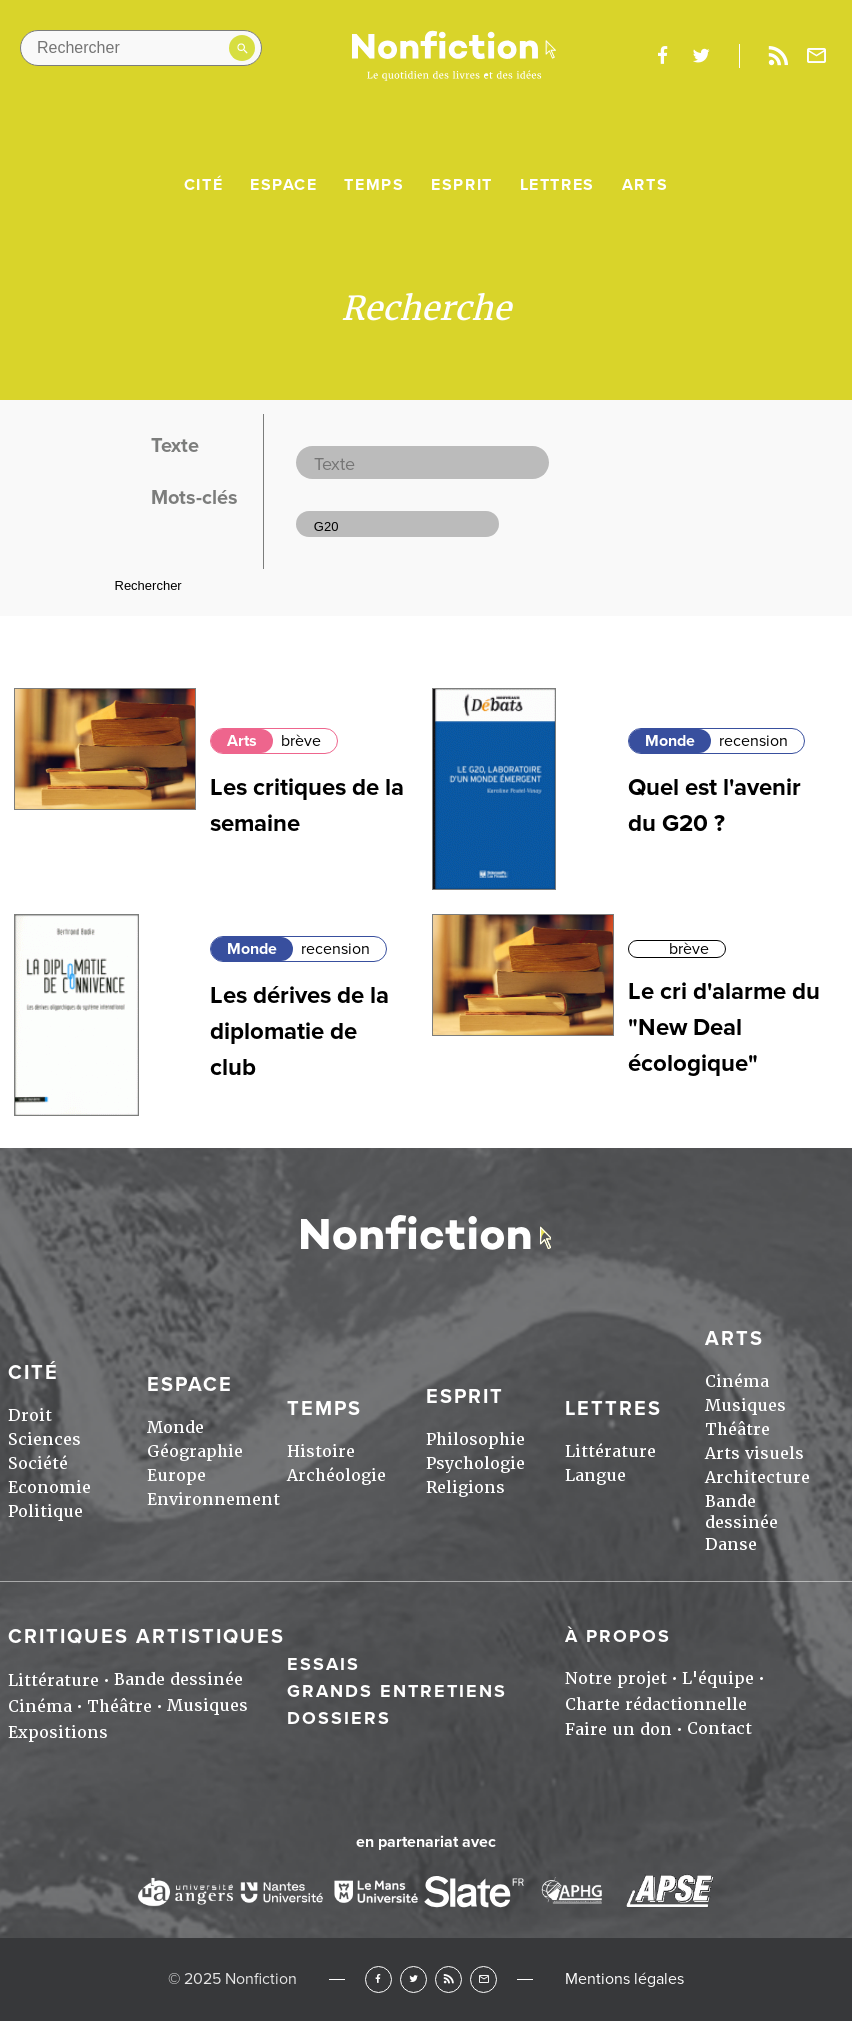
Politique (45, 1511)
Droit (30, 1415)
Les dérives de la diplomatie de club (299, 1031)
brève (301, 741)
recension (753, 741)
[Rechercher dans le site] (141, 48)
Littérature (610, 1451)
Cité (203, 185)
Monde (670, 741)
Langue (595, 1475)
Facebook (378, 1979)
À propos (618, 1636)
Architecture (757, 1477)
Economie (49, 1487)
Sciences (44, 1439)
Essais (323, 1664)
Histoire (321, 1451)
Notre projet (616, 1678)
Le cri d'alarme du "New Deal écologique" (724, 1027)
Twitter (413, 1979)
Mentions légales (624, 1979)
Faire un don (618, 1729)
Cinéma (737, 1381)
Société (38, 1463)
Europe (176, 1475)
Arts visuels (754, 1453)
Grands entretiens (397, 1691)
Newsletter (817, 56)
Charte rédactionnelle (656, 1704)
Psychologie (475, 1463)
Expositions (58, 1732)
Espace (284, 185)
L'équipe (718, 1678)
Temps (374, 185)
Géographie (195, 1451)
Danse (731, 1544)
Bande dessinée (741, 1512)
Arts (645, 185)
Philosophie (475, 1439)
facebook (662, 56)
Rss (778, 56)
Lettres (557, 185)
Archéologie (336, 1475)
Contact (719, 1728)
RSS (448, 1979)
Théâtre (737, 1429)
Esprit (462, 185)
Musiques (745, 1405)
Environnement (213, 1499)
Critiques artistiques (146, 1637)
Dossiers (339, 1718)
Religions (465, 1487)
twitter (701, 56)
